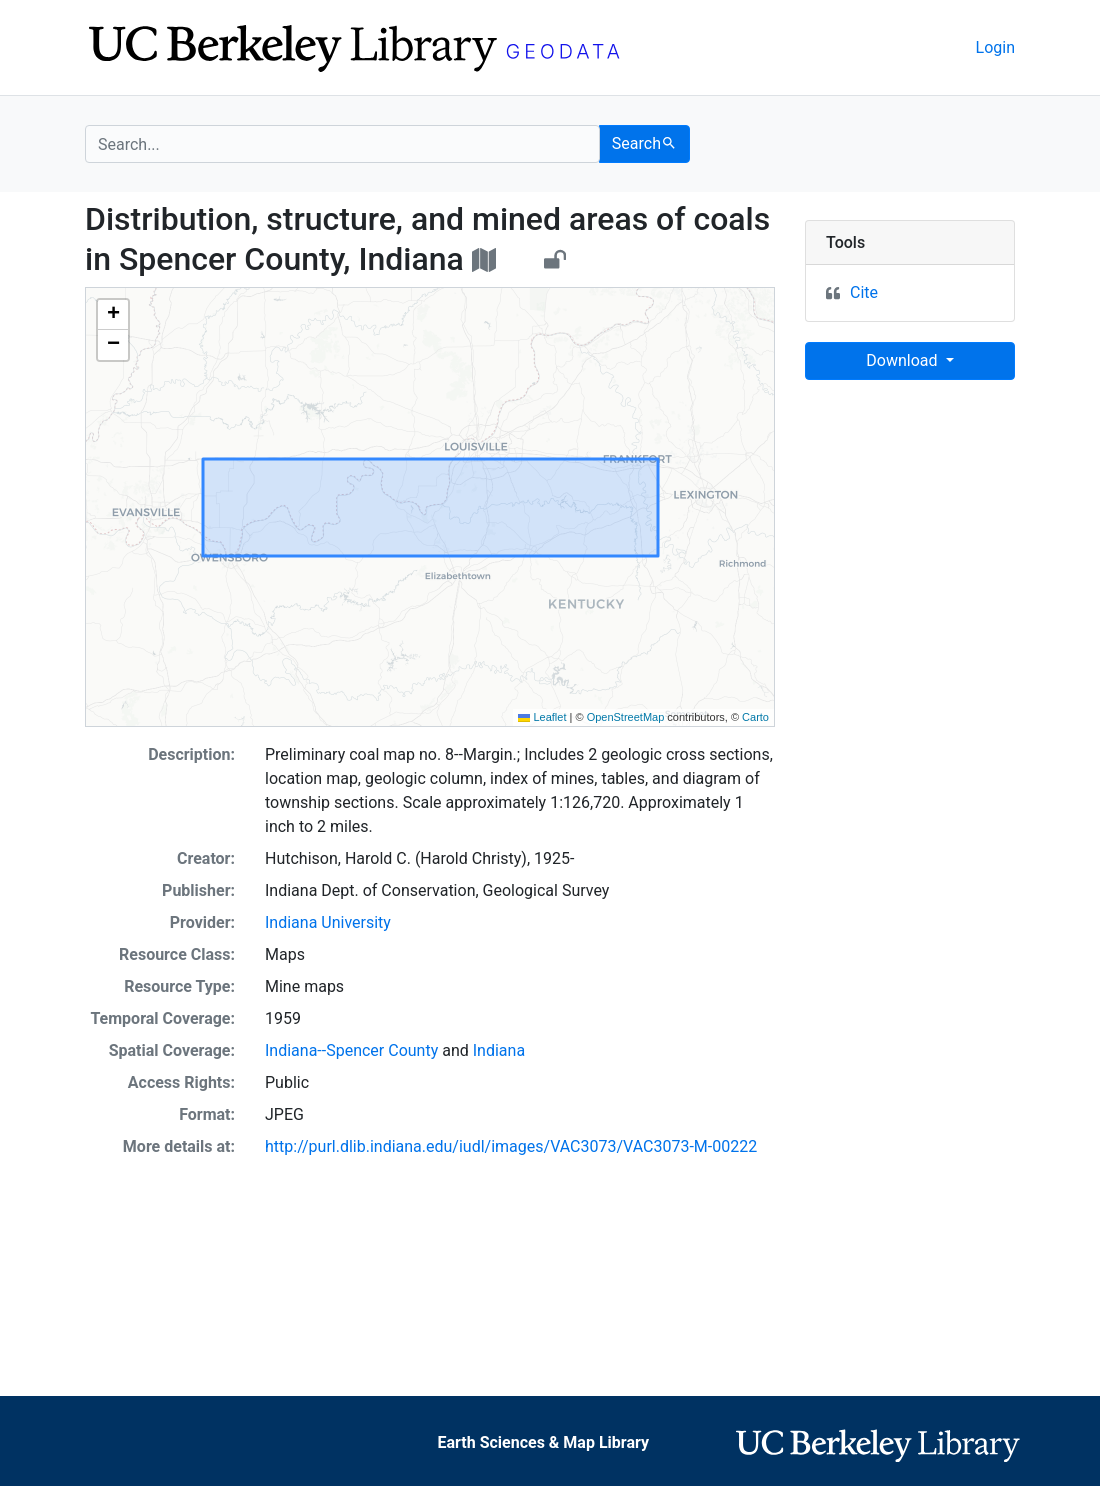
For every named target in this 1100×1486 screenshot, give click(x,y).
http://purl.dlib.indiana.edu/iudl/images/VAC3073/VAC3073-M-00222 (511, 1146)
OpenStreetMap (626, 717)
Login (995, 47)
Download (903, 360)
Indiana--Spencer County (351, 1050)
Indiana (499, 1050)
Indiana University (328, 922)
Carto (755, 717)
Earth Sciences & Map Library (543, 1442)
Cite (864, 292)
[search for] (342, 144)
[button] (113, 315)
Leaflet (542, 717)
